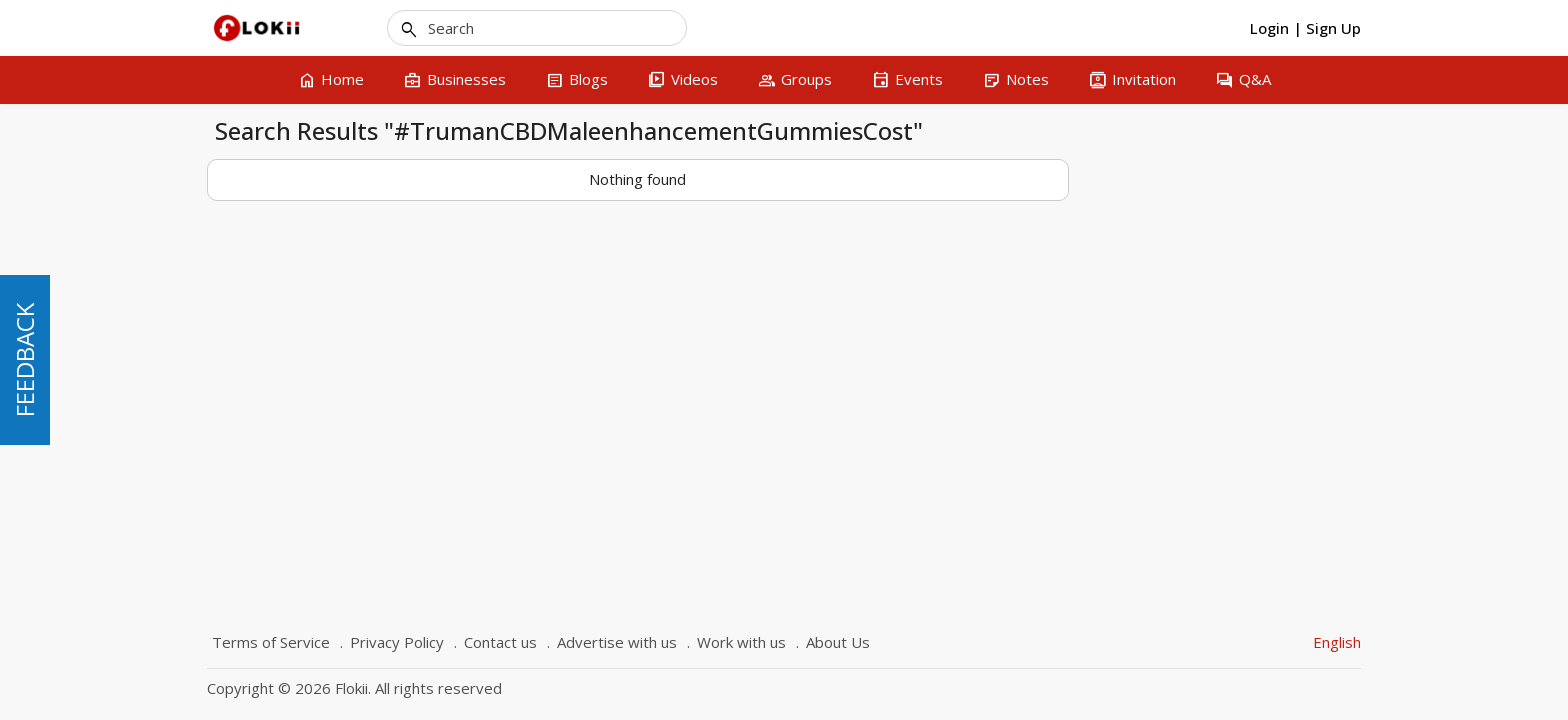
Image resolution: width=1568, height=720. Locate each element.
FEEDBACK (24, 360)
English (1337, 642)
